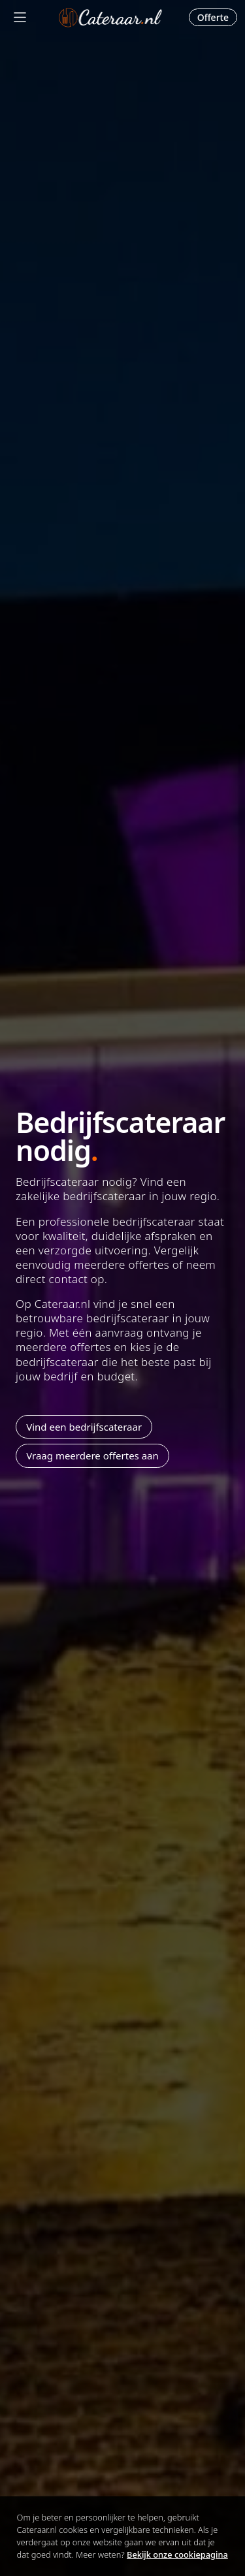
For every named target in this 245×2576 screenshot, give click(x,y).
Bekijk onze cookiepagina (177, 2554)
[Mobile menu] (20, 17)
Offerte (213, 17)
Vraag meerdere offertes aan (92, 1455)
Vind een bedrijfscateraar (84, 1426)
